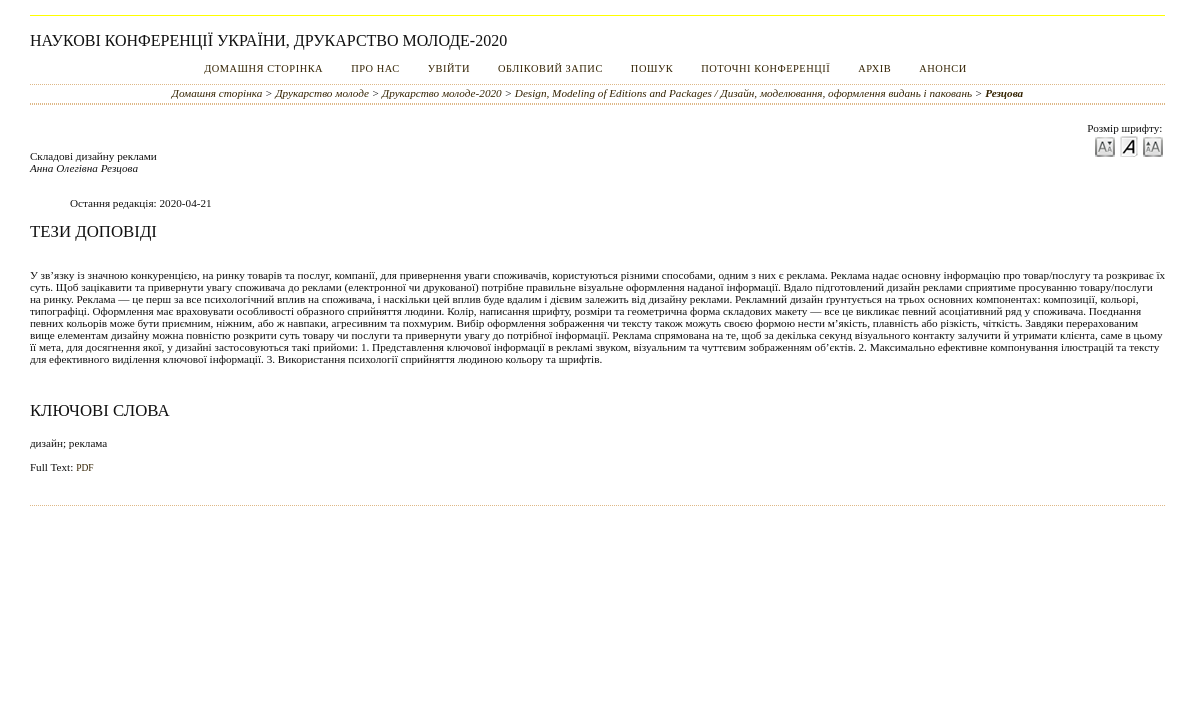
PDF (84, 468)
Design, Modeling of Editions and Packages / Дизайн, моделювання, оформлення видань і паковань (743, 93)
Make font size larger (1153, 145)
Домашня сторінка (263, 68)
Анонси (943, 68)
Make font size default (1129, 145)
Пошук (652, 68)
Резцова (1004, 93)
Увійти (449, 68)
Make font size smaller (1105, 145)
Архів (874, 68)
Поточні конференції (765, 68)
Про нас (375, 68)
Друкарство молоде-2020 (442, 93)
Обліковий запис (550, 68)
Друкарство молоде (322, 93)
